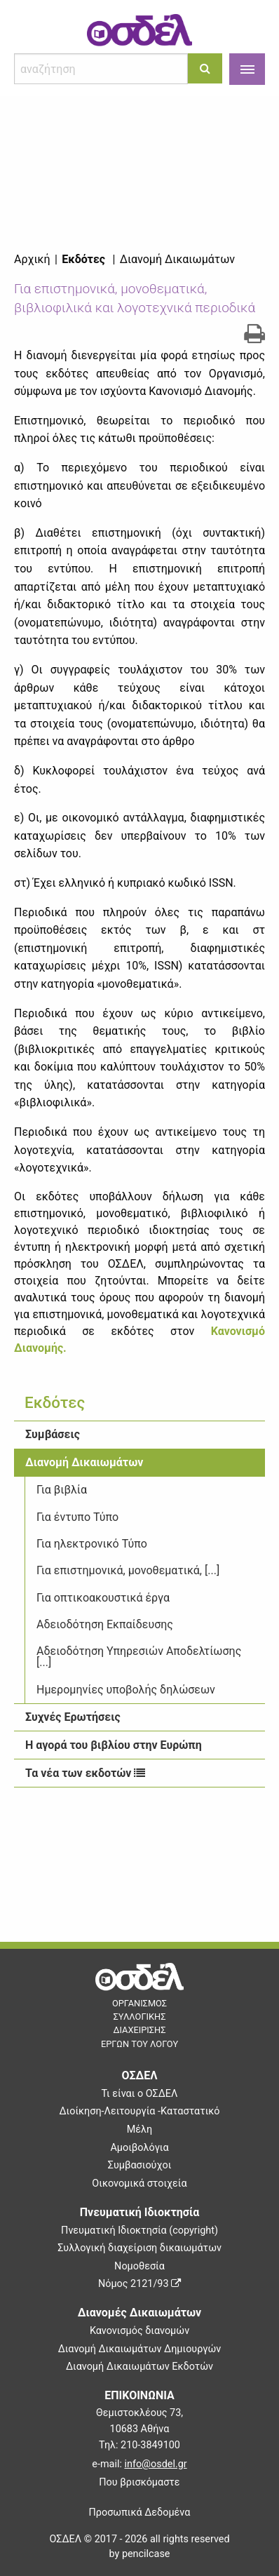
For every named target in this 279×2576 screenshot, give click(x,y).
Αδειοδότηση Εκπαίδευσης (104, 1624)
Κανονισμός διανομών (139, 2331)
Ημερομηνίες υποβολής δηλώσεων (125, 1689)
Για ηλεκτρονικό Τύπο (91, 1543)
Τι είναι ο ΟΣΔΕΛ (140, 2094)
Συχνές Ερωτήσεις (73, 1717)
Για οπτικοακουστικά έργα (103, 1597)
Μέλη (139, 2129)
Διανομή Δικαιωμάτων (84, 1462)
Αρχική (32, 259)
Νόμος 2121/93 (139, 2284)
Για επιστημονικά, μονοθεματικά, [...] (127, 1570)
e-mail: (139, 2464)
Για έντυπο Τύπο (77, 1517)
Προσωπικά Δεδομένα (140, 2512)
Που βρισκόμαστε (139, 2482)
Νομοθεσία (139, 2266)
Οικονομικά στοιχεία (139, 2183)
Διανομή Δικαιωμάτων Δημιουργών (140, 2349)
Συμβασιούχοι (140, 2165)
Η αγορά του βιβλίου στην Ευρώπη (113, 1745)
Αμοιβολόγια (139, 2148)
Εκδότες (83, 259)
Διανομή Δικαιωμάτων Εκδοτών (139, 2367)
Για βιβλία (61, 1489)
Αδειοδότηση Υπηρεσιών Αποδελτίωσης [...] (138, 1656)
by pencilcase (139, 2554)
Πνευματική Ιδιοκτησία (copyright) (139, 2230)
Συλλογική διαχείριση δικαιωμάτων (139, 2248)
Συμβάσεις (52, 1434)
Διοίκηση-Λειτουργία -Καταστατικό (139, 2111)
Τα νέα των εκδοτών (85, 1773)
